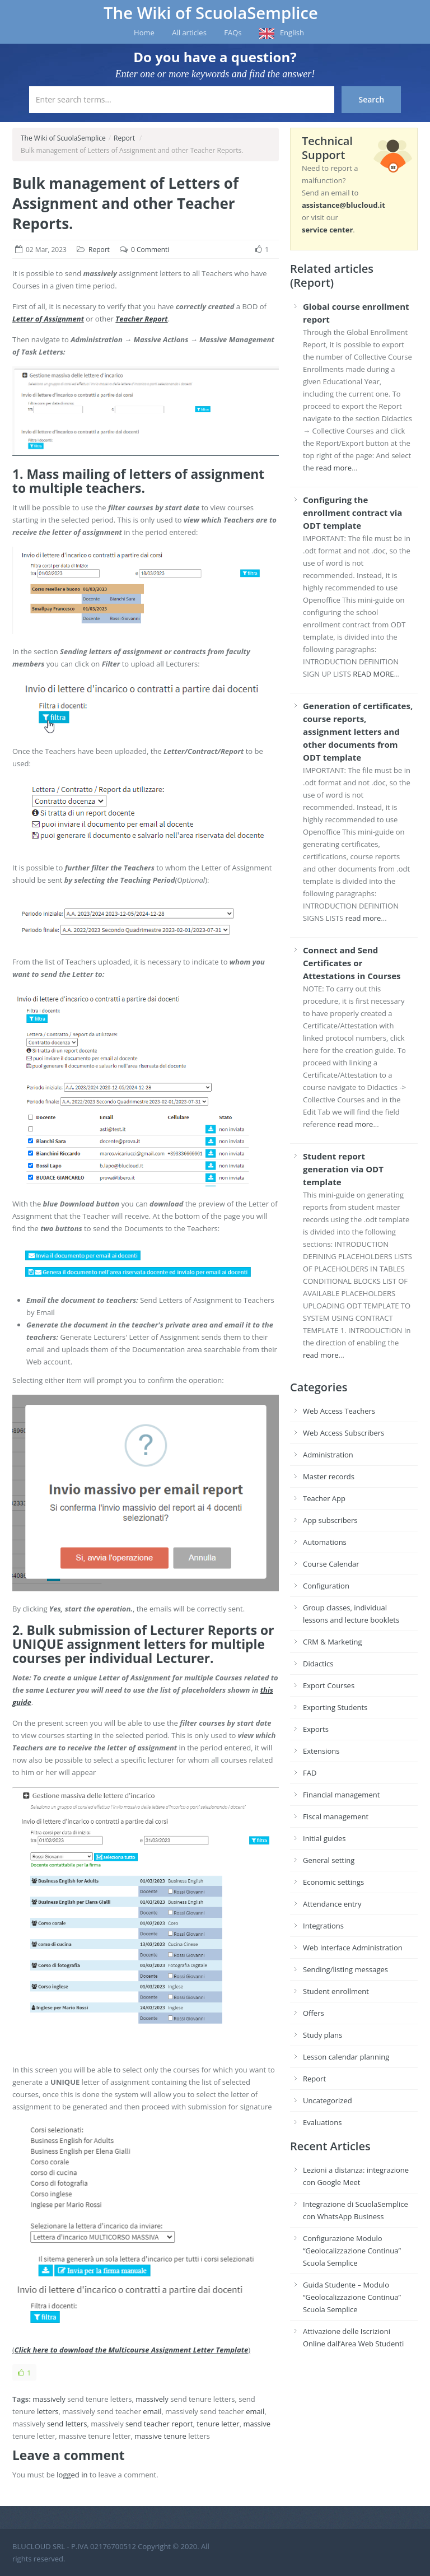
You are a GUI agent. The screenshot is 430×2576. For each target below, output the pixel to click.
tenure (208, 2424)
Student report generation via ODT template (343, 1168)
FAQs (232, 32)
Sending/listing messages (345, 1969)
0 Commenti (150, 249)
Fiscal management (335, 1816)
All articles (189, 32)
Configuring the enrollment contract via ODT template (352, 512)
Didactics (318, 1664)
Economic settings (333, 1882)
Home (144, 32)
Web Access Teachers (339, 1411)
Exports (316, 1729)
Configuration (326, 1586)
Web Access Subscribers (343, 1433)
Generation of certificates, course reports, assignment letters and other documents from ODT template (358, 731)
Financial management (341, 1795)
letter (230, 2424)
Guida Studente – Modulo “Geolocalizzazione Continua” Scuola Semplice (352, 2297)
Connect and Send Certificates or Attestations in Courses (351, 962)
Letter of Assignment (48, 319)
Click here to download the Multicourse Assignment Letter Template (131, 2350)
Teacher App (324, 1498)
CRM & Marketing (332, 1642)
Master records (328, 1476)
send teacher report (159, 2424)
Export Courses (328, 1685)
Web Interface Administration (353, 1948)
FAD (309, 1773)
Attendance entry (332, 1904)
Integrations (323, 1926)
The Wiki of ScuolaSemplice (211, 13)
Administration (328, 1455)
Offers (313, 2013)
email (152, 2411)
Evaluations (322, 2122)
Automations (325, 1542)
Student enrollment (336, 1991)
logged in (72, 2475)
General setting (328, 1860)
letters (48, 2411)
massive (256, 2424)
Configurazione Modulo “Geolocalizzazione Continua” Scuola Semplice (352, 2250)
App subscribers (330, 1520)
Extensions (321, 1751)
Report (124, 138)
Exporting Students (335, 1707)
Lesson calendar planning (346, 2057)
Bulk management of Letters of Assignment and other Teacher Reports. (125, 203)
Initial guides (324, 1838)
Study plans (322, 2035)
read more (334, 468)
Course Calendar (331, 1564)
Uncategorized (327, 2100)
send (55, 2424)
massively (49, 2399)
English (292, 32)
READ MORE (373, 674)
